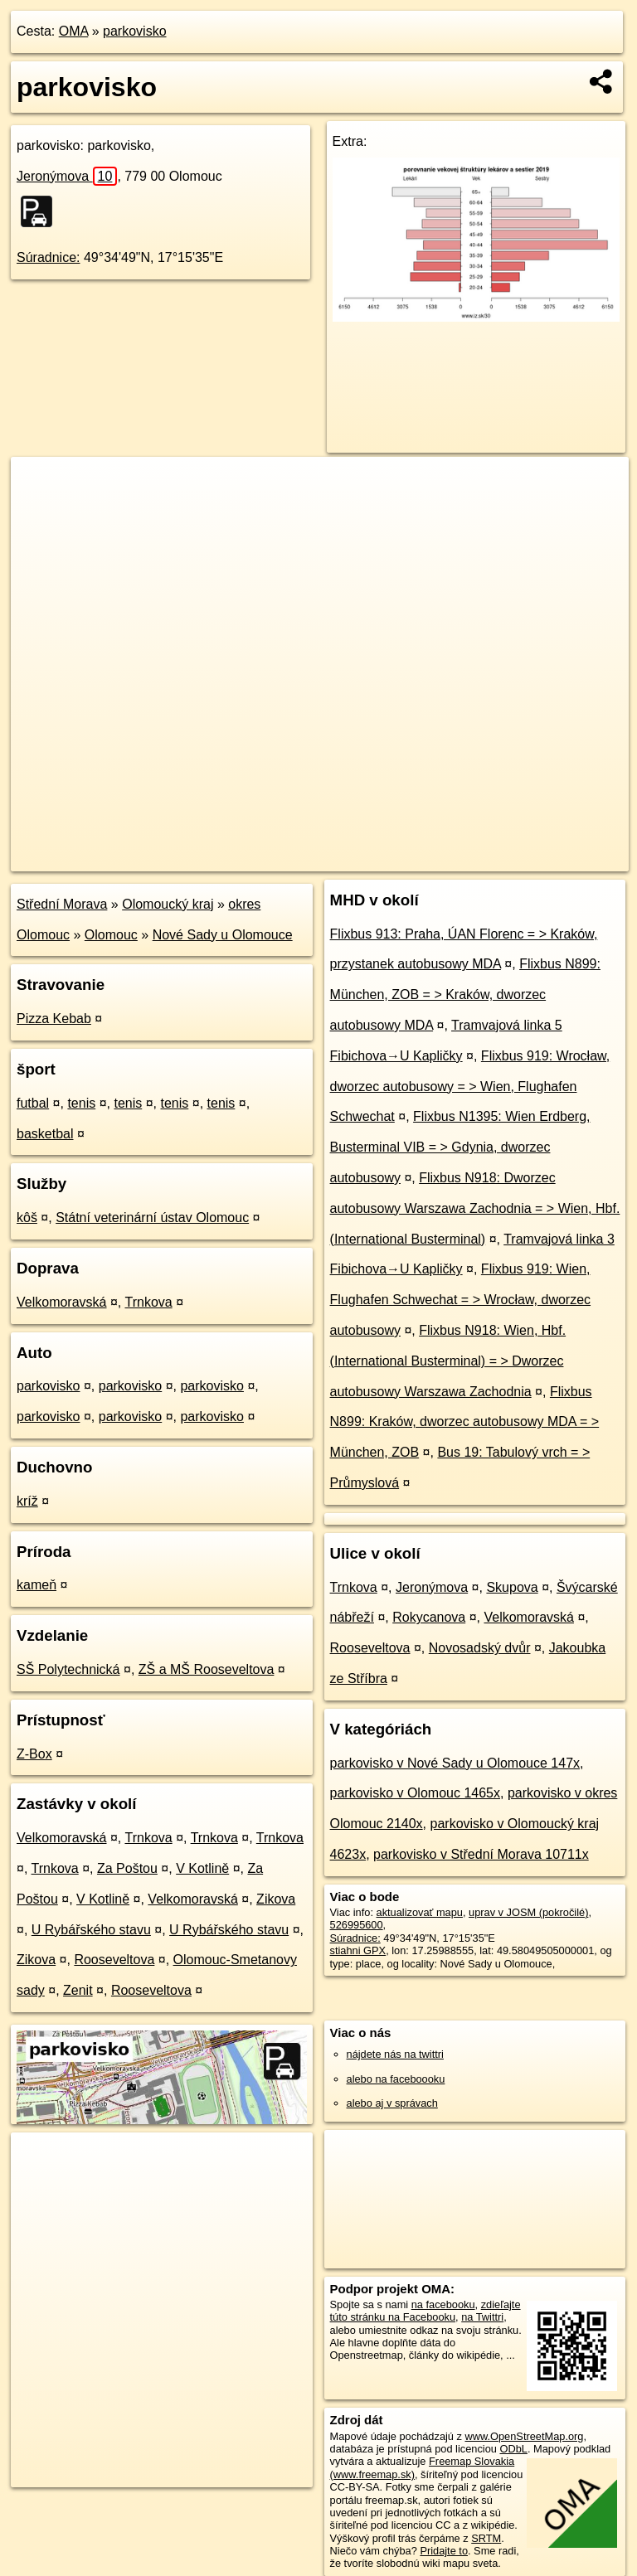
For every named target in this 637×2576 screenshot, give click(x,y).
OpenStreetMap (346, 858)
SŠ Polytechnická (68, 1669)
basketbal (45, 1134)
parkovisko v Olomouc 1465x (415, 1793)
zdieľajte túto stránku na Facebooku (425, 2310)
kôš (27, 1217)
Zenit (78, 1990)
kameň (36, 1585)
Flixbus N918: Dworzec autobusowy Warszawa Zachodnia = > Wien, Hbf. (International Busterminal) (475, 1208)
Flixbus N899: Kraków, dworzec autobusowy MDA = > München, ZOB (465, 1422)
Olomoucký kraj (167, 904)
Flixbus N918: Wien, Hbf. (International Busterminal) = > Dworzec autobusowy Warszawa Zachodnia (448, 1361)
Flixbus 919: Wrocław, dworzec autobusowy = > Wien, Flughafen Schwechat (470, 1086)
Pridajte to (444, 2550)
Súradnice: (48, 257)
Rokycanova (428, 1617)
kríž (27, 1501)
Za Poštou (127, 1868)
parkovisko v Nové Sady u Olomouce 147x (455, 1763)
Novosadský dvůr (480, 1648)
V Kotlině (202, 1868)
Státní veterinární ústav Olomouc (152, 1217)
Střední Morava (62, 904)
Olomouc (111, 935)
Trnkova (148, 1302)
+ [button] (39, 485)
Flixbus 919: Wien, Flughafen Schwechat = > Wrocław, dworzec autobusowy (460, 1299)
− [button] (39, 510)
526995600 (356, 1925)
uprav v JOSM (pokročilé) (528, 1912)
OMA (74, 31)
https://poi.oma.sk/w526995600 (556, 858)
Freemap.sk (432, 858)
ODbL (513, 2449)
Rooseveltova (114, 1960)
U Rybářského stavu (91, 1930)
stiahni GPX (358, 1950)
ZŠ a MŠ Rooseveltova (207, 1669)
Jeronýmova (67, 176)
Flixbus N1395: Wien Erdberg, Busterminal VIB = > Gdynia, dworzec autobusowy (460, 1147)
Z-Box (34, 1754)
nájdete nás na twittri (395, 2054)
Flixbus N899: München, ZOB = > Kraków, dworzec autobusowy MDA (465, 994)
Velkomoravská (62, 1302)
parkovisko (134, 31)
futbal (33, 1103)
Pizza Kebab (54, 1018)
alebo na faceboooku (396, 2079)
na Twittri (482, 2317)
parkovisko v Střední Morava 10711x (481, 1854)
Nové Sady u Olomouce (223, 935)
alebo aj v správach (392, 2103)
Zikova (275, 1899)
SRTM (486, 2538)
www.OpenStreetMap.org (523, 2436)
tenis (81, 1103)
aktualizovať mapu (420, 1912)
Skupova (511, 1587)
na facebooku (443, 2304)
